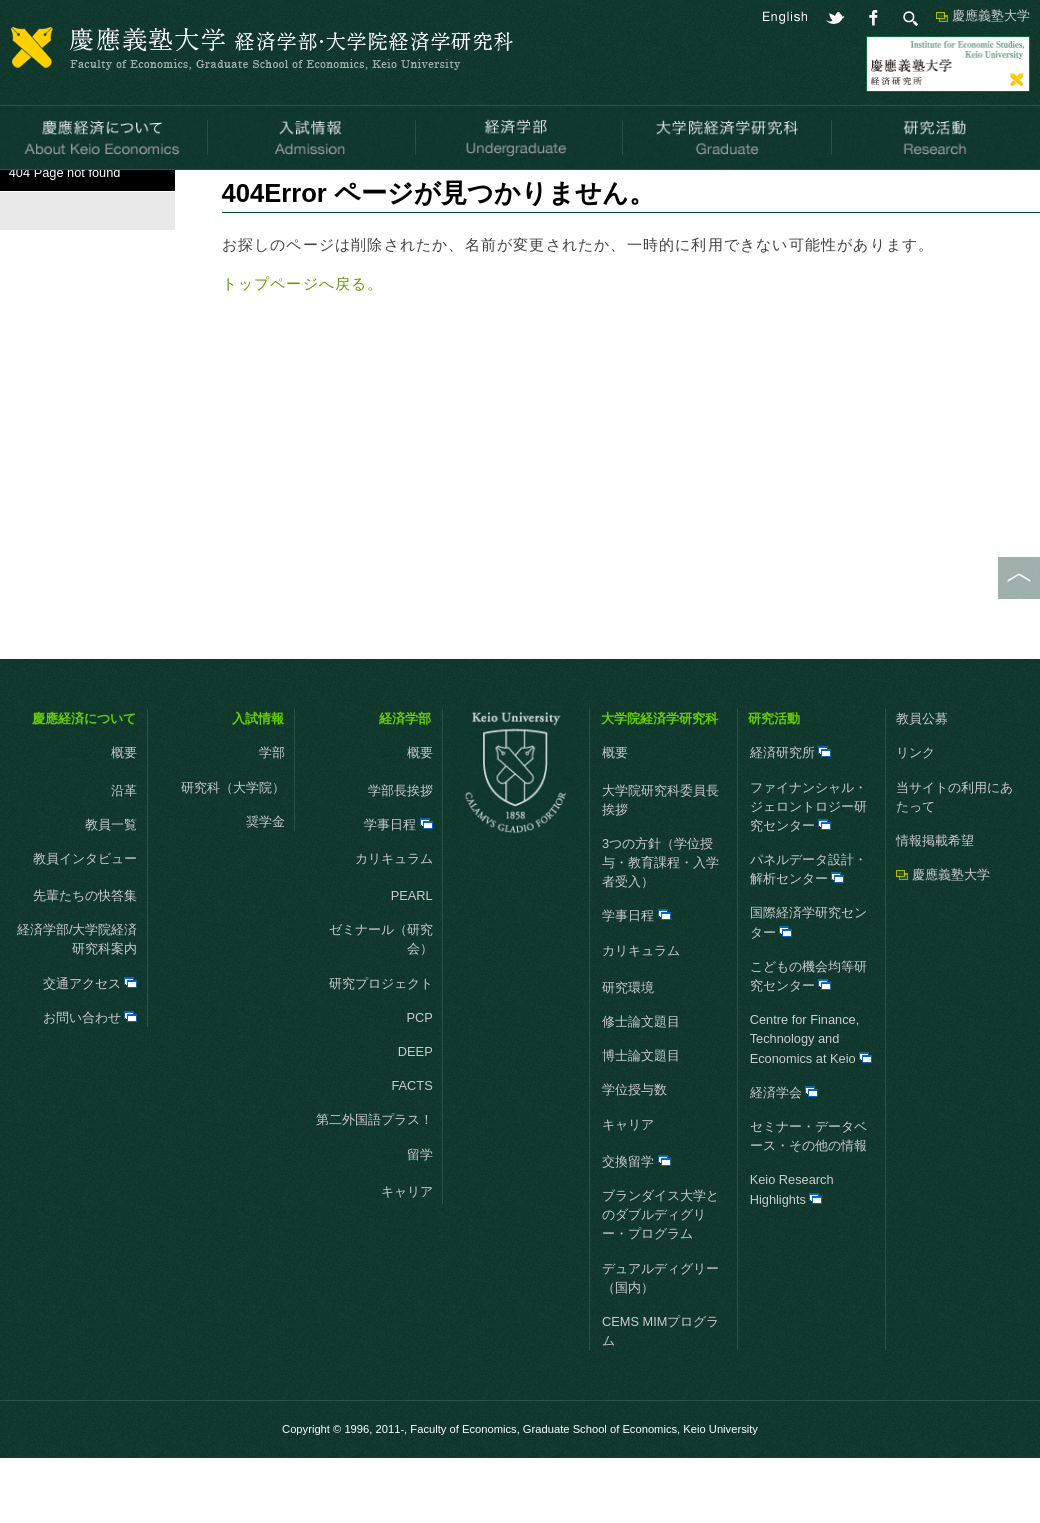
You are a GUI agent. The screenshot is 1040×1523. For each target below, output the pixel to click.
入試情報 (258, 783)
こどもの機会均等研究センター (808, 1041)
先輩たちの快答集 (85, 960)
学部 (272, 818)
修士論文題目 (641, 1086)
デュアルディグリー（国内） (660, 1343)
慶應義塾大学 (991, 15)
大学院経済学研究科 (659, 783)
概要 (98, 818)
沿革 (124, 855)
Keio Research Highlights (792, 1255)
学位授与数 (634, 1155)
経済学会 (784, 1157)
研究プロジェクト (381, 1048)
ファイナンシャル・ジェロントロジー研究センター (808, 871)
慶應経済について (84, 783)
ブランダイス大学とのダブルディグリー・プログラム (660, 1279)
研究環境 (628, 1052)
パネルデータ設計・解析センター (808, 934)
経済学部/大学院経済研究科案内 (77, 1005)
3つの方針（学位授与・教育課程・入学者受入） (660, 927)
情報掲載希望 (935, 905)
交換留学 (636, 1226)
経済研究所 (791, 818)
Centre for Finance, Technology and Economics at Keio (811, 1104)
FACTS (411, 1151)
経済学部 (405, 783)
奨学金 (265, 886)
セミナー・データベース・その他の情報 (808, 1201)
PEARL (412, 960)
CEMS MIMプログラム (660, 1396)
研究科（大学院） (233, 852)
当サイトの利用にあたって (954, 862)
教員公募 (922, 783)
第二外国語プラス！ (374, 1185)
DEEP (415, 1116)
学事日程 (398, 889)
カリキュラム (380, 923)
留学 (406, 1219)
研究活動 (774, 783)
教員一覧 (111, 889)
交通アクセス (90, 1048)
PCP (419, 1082)
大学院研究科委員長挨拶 (660, 865)
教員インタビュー (75, 923)
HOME (19, 194)
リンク (915, 818)
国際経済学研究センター (808, 988)
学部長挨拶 (400, 855)
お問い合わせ (90, 1082)
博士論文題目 (641, 1121)
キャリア (393, 1256)
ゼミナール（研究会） (381, 1005)
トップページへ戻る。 (303, 349)
